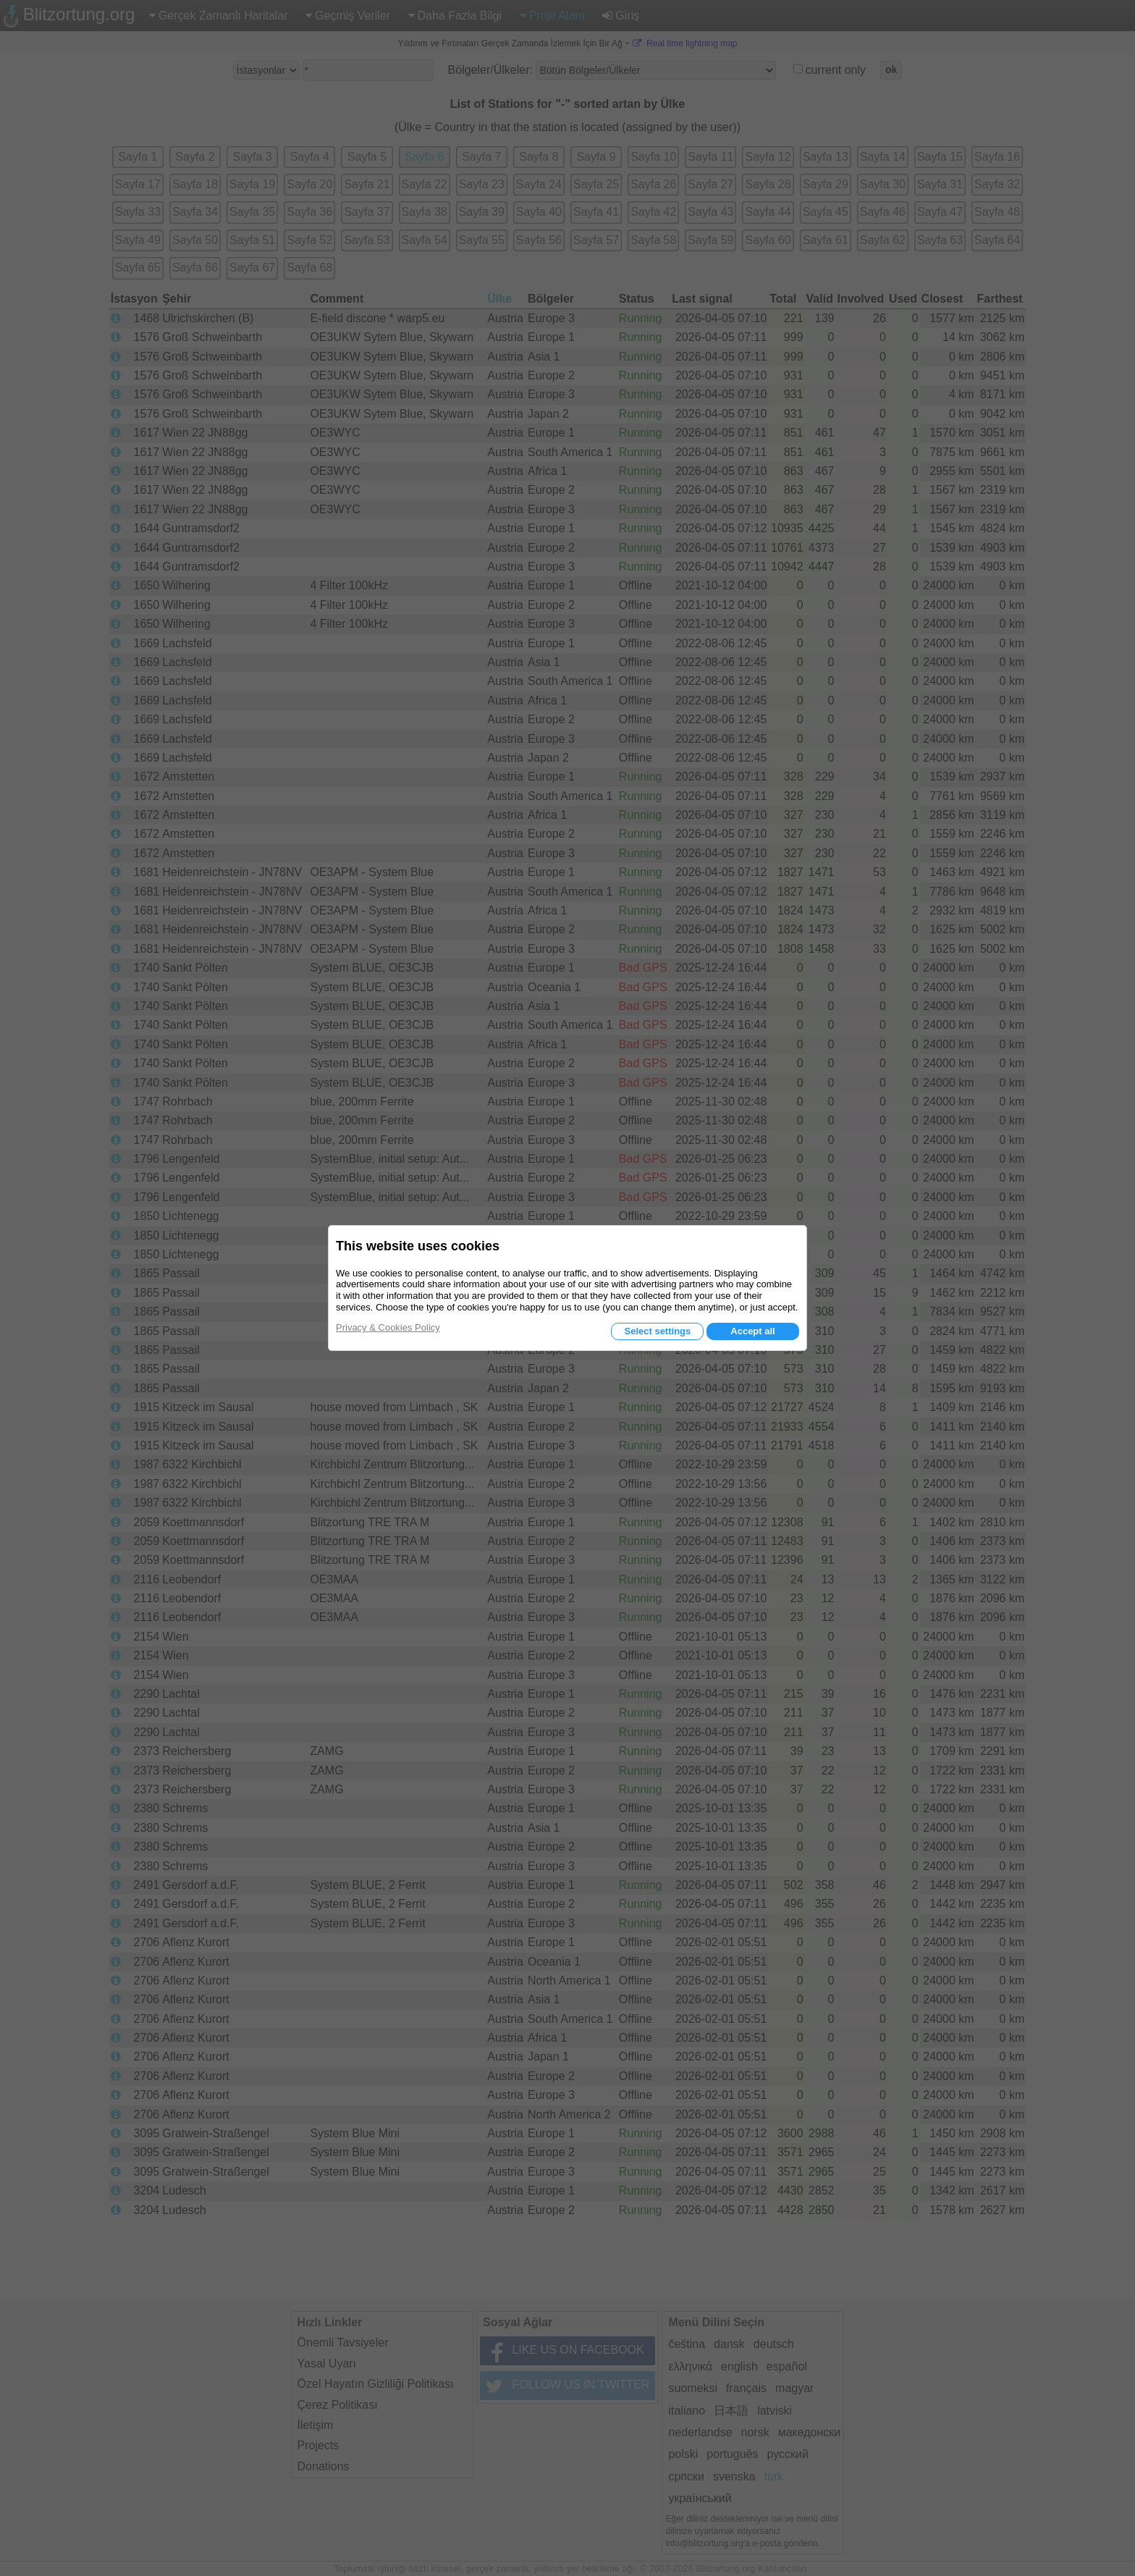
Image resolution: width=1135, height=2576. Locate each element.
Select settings (657, 1331)
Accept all (752, 1331)
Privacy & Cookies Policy (388, 1327)
